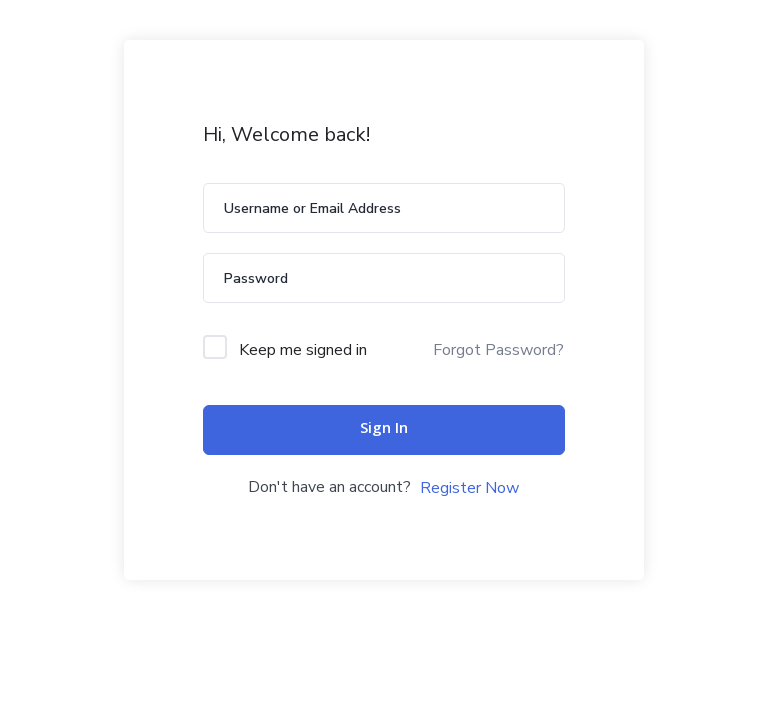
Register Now (469, 488)
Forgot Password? (498, 350)
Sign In (384, 430)
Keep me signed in (303, 350)
